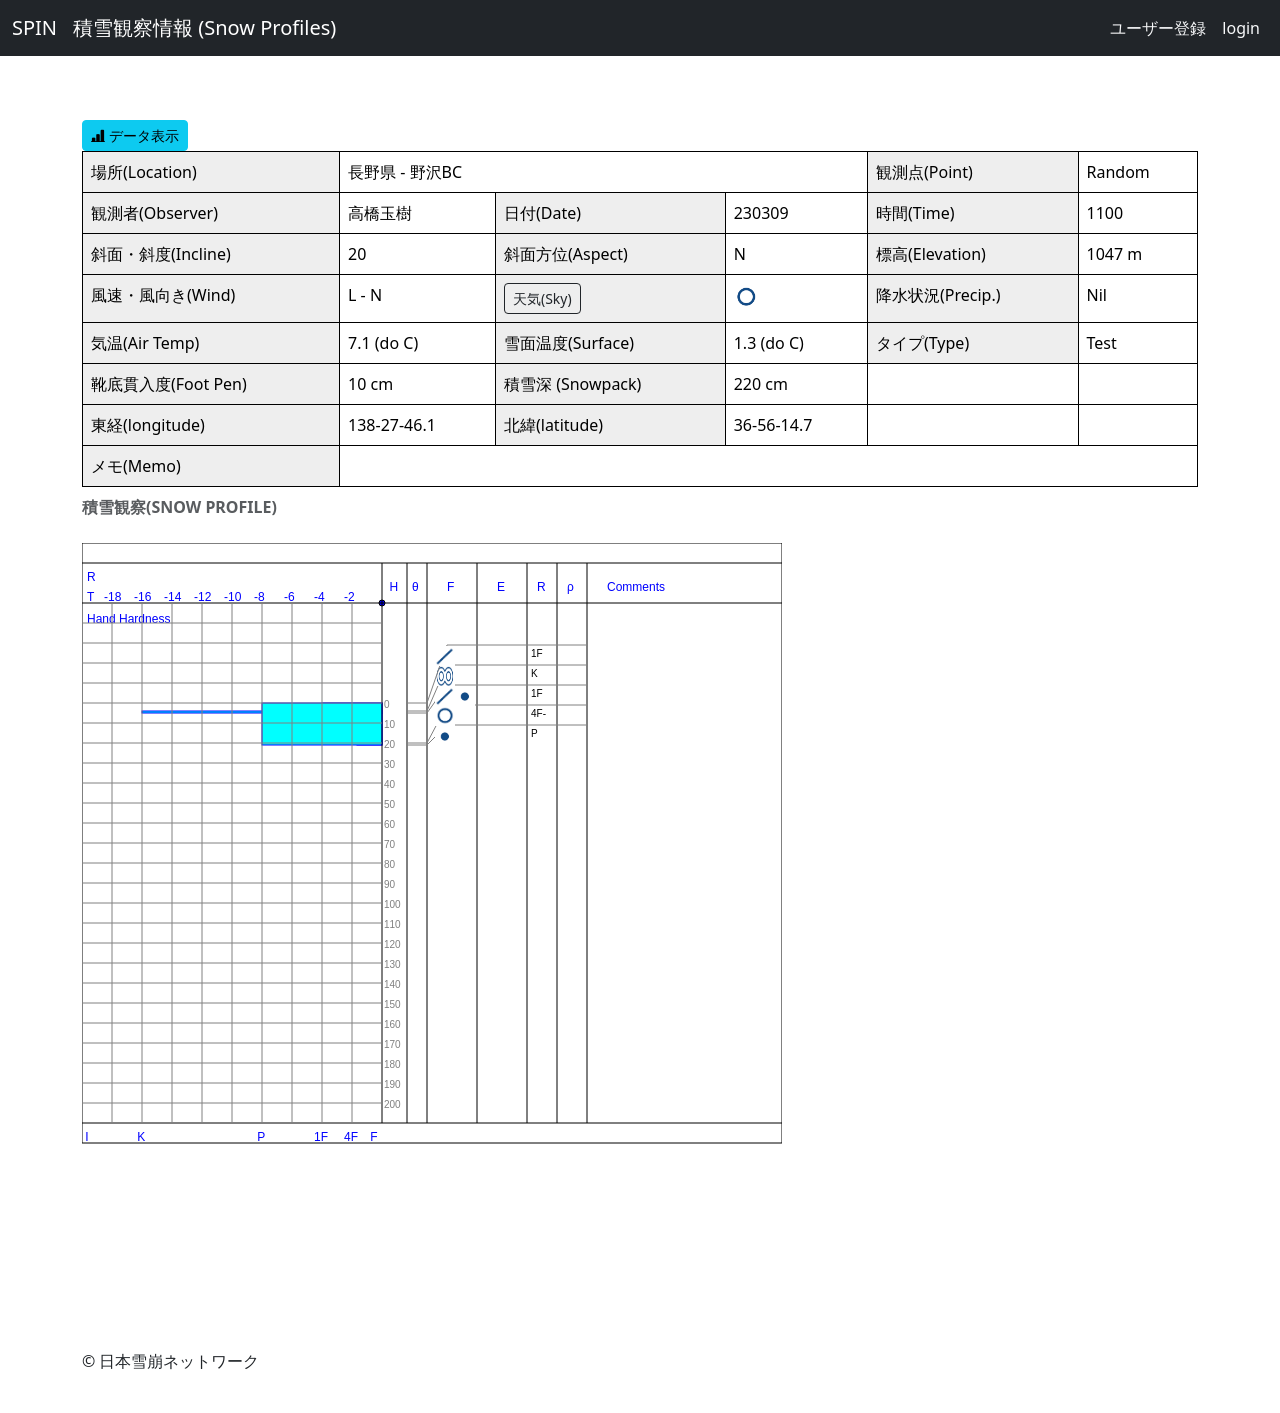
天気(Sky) (542, 298)
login (1241, 28)
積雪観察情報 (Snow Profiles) (204, 27)
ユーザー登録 (1158, 28)
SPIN (34, 27)
